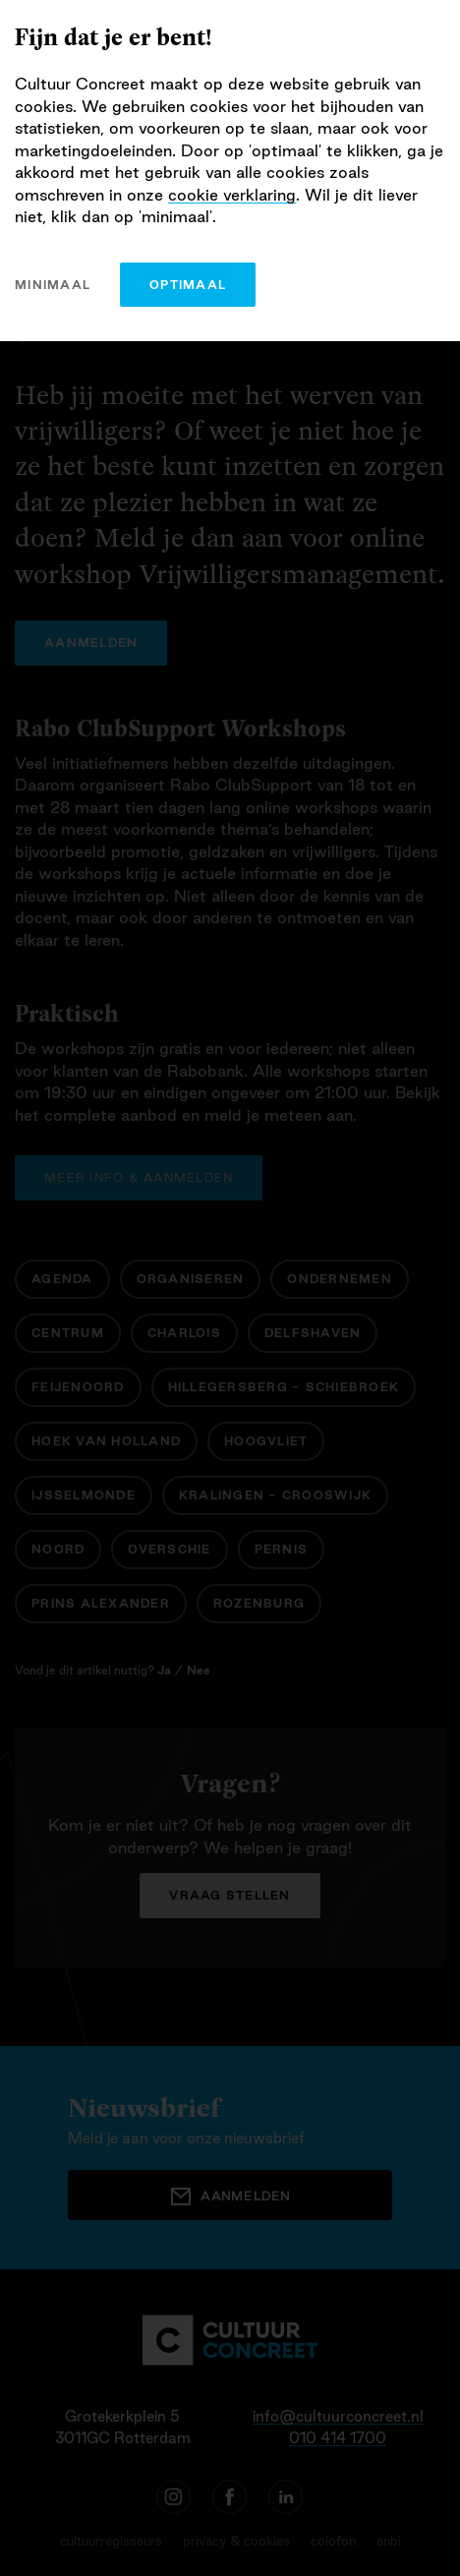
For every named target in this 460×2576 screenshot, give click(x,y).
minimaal (52, 284)
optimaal (187, 284)
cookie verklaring (232, 195)
